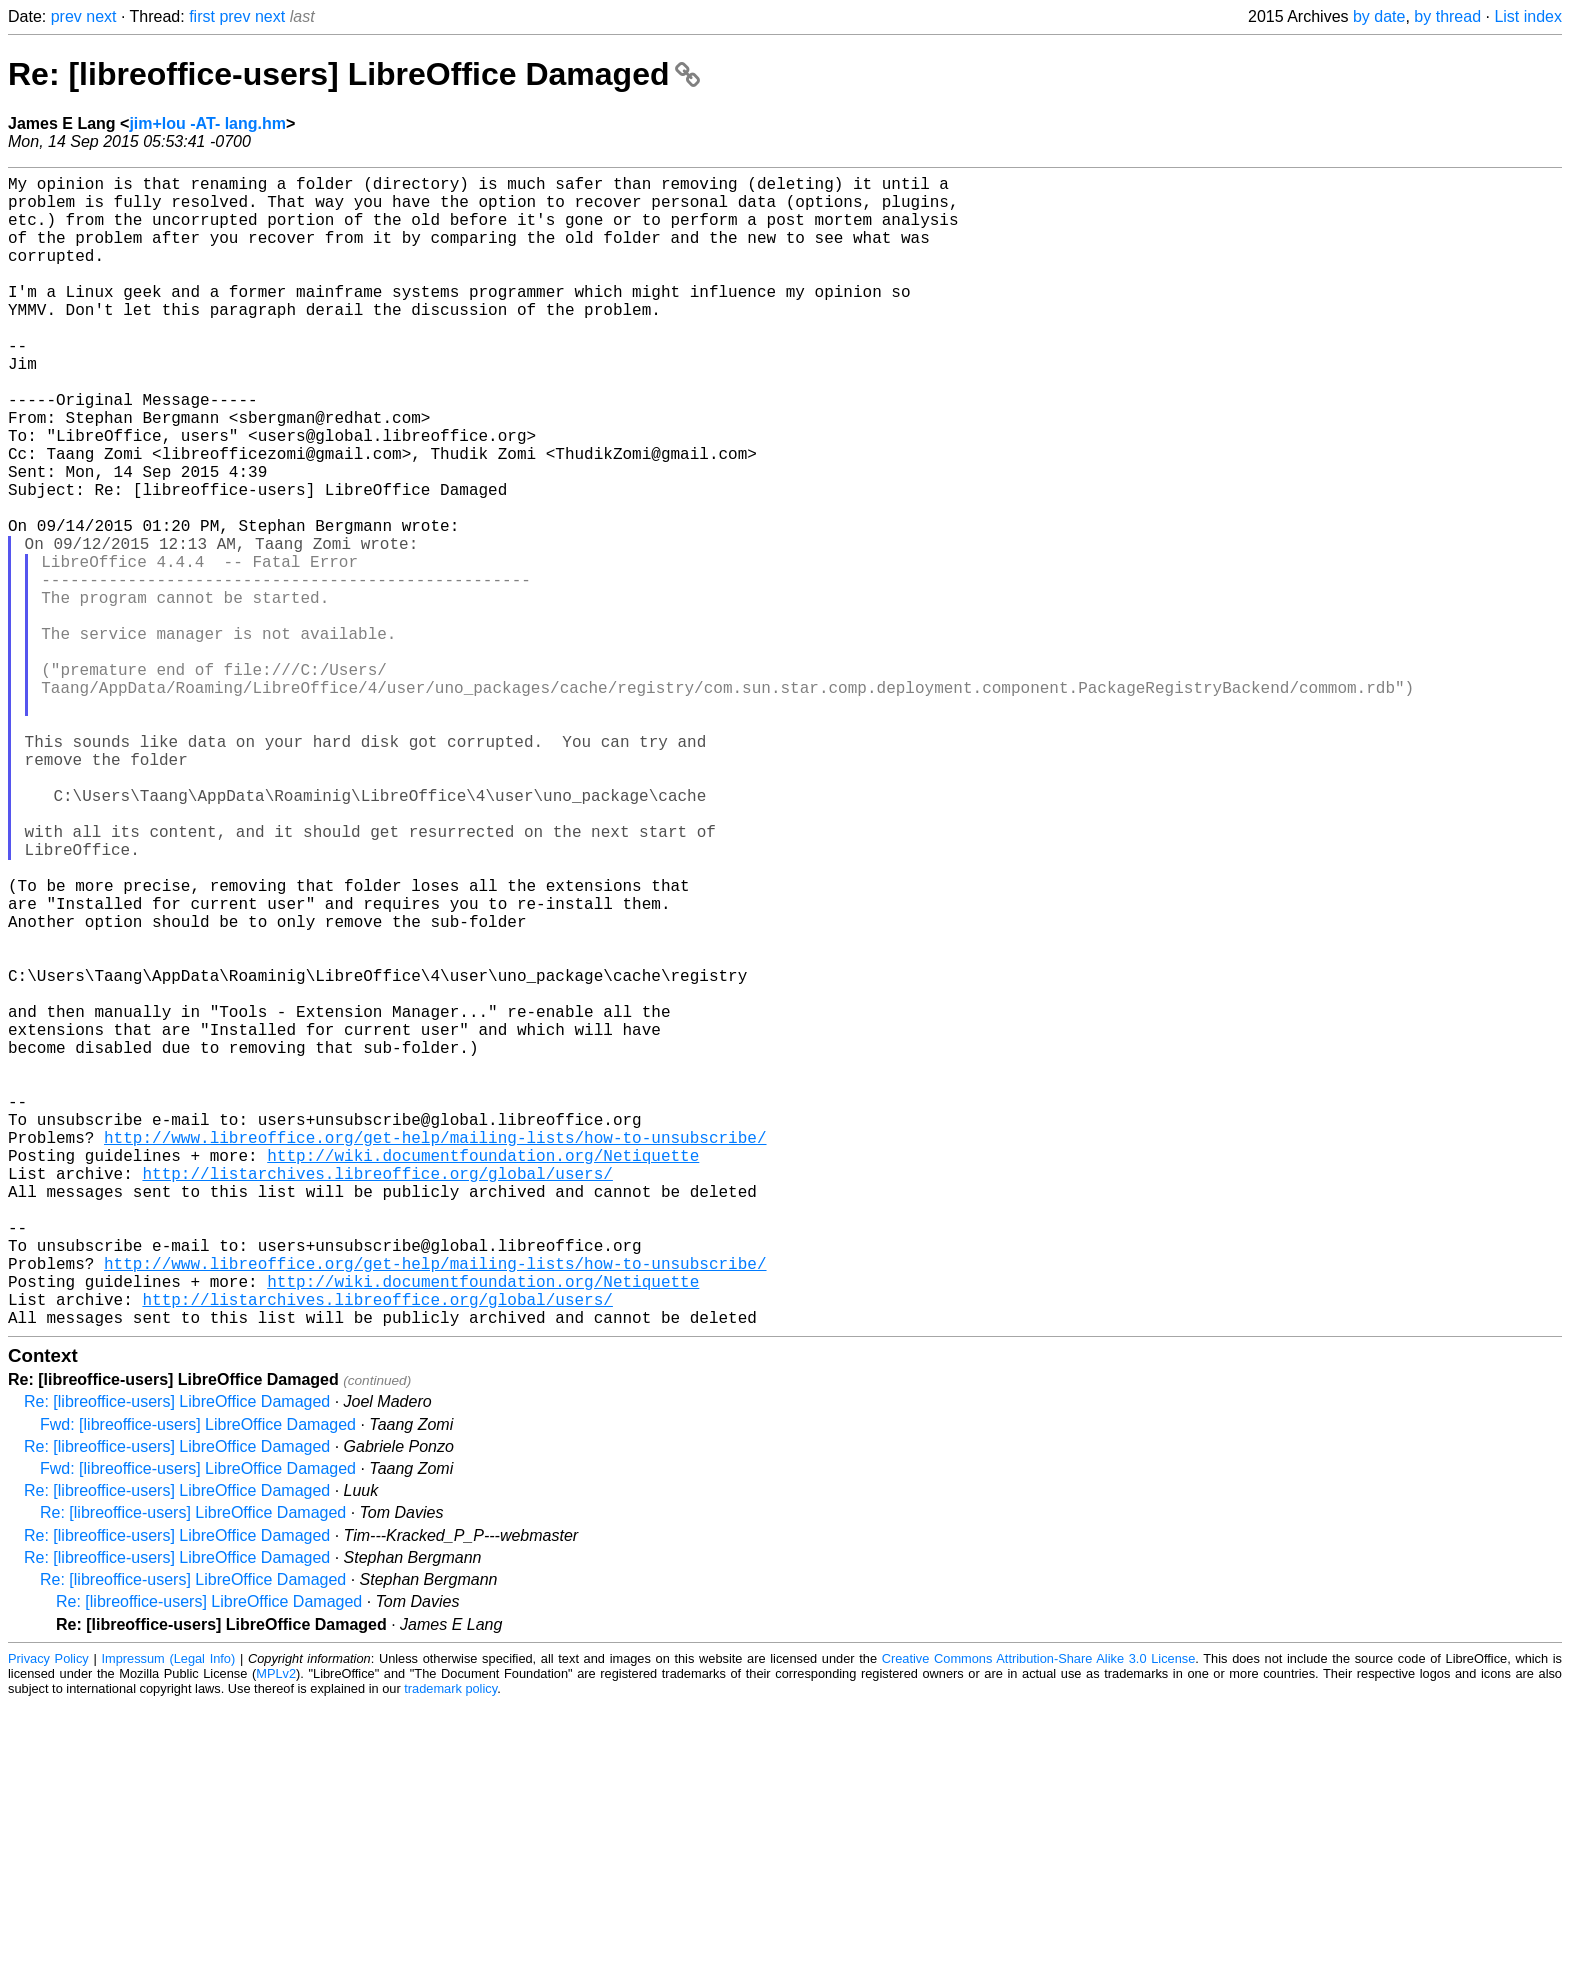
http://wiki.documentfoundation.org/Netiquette (483, 1375)
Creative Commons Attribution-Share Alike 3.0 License (1039, 1914)
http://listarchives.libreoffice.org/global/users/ (377, 1397)
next (101, 16)
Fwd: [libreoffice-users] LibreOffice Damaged (198, 1680)
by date (1379, 16)
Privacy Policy (48, 1914)
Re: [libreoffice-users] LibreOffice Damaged (354, 74)
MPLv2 (276, 1929)
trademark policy (450, 1944)
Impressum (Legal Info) (168, 1914)
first (202, 16)
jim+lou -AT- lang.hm (207, 123)
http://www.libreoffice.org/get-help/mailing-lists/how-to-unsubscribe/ (435, 1353)
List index (1528, 16)
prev (66, 16)
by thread (1447, 16)
